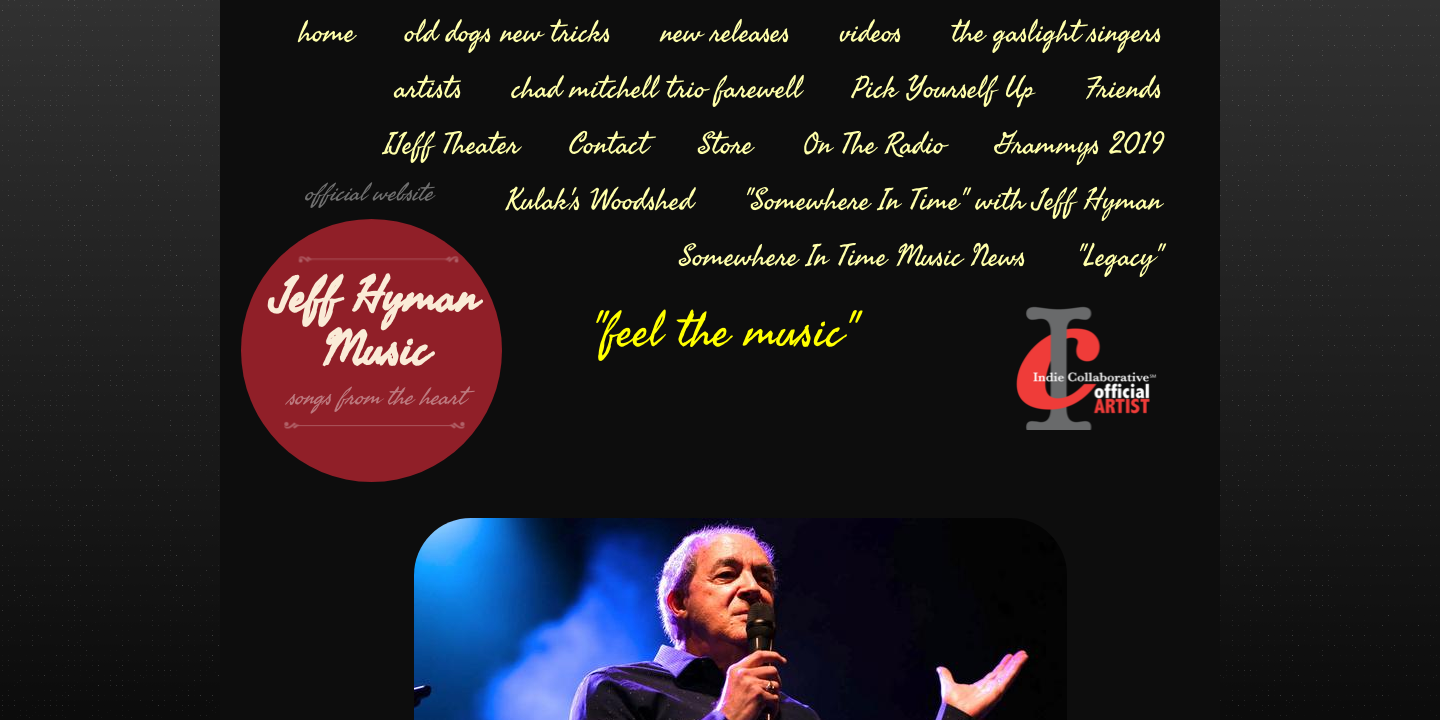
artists (428, 89)
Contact (608, 145)
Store (725, 145)
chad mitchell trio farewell (657, 89)
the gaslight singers (1057, 33)
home (327, 33)
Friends (1123, 89)
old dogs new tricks (508, 33)
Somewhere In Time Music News (852, 257)
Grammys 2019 (1078, 145)
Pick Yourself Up (943, 89)
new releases (725, 33)
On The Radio (874, 145)
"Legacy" (1119, 257)
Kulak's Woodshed (599, 201)
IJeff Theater (451, 145)
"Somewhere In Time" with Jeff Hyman (952, 201)
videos (871, 33)
